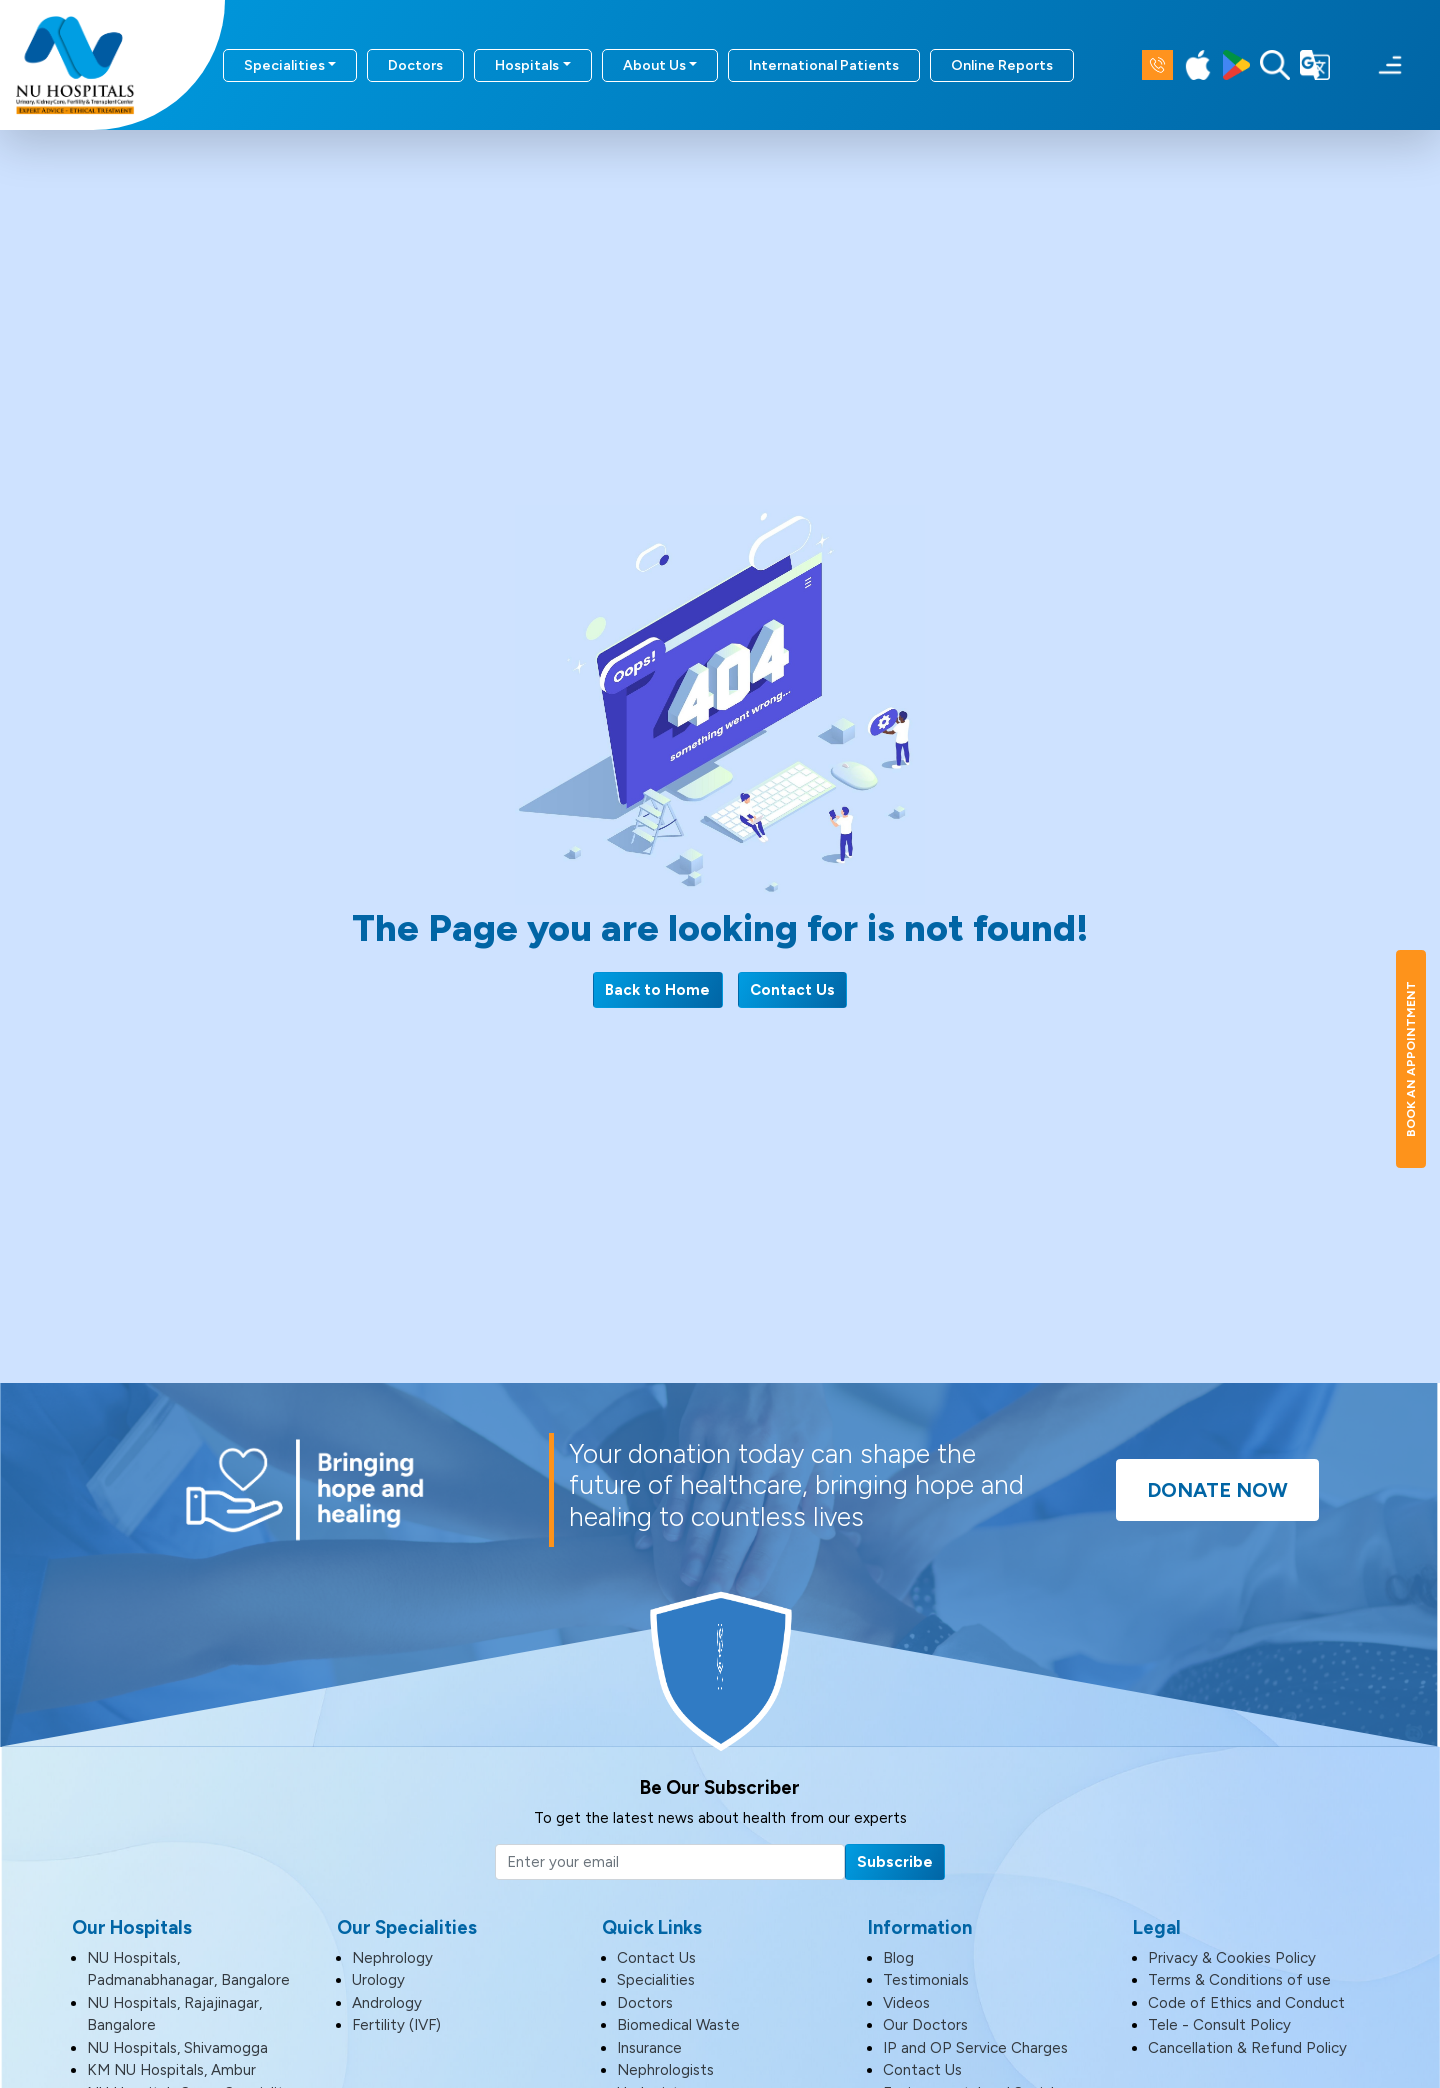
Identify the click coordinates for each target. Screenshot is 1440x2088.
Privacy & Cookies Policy (1232, 1958)
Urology (378, 1980)
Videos (906, 2003)
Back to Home (657, 990)
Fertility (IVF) (396, 2025)
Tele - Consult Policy (1219, 2025)
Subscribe (895, 1862)
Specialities (656, 1980)
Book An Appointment (1411, 1059)
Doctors (415, 65)
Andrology (387, 2003)
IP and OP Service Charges (975, 2048)
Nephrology (392, 1958)
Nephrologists (665, 2070)
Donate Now (1217, 1490)
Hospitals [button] (527, 65)
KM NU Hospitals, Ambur (171, 2070)
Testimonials (926, 1980)
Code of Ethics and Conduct (1246, 2003)
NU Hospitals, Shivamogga (177, 2048)
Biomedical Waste (678, 2025)
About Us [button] (654, 65)
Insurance (649, 2048)
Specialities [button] (284, 65)
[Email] (670, 1862)
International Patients (824, 65)
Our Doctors (925, 2025)
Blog (898, 1958)
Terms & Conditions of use (1239, 1980)
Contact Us (792, 990)
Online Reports (1002, 65)
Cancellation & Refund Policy (1247, 2048)
